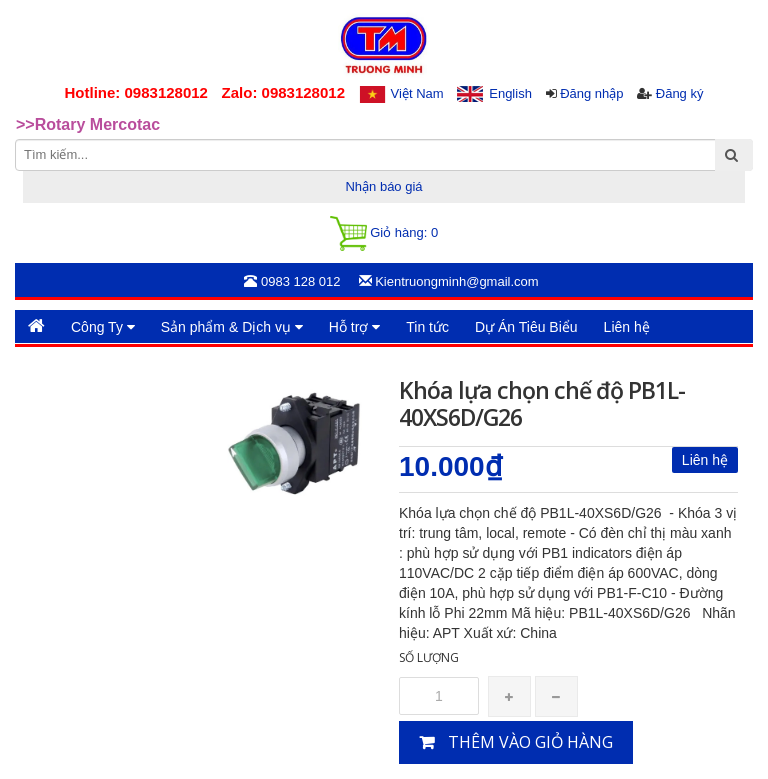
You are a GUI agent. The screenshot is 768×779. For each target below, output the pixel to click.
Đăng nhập (591, 93)
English (510, 93)
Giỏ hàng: (384, 233)
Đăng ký (680, 93)
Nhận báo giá (383, 186)
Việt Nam (417, 93)
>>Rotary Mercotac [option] (88, 124)
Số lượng (429, 657)
